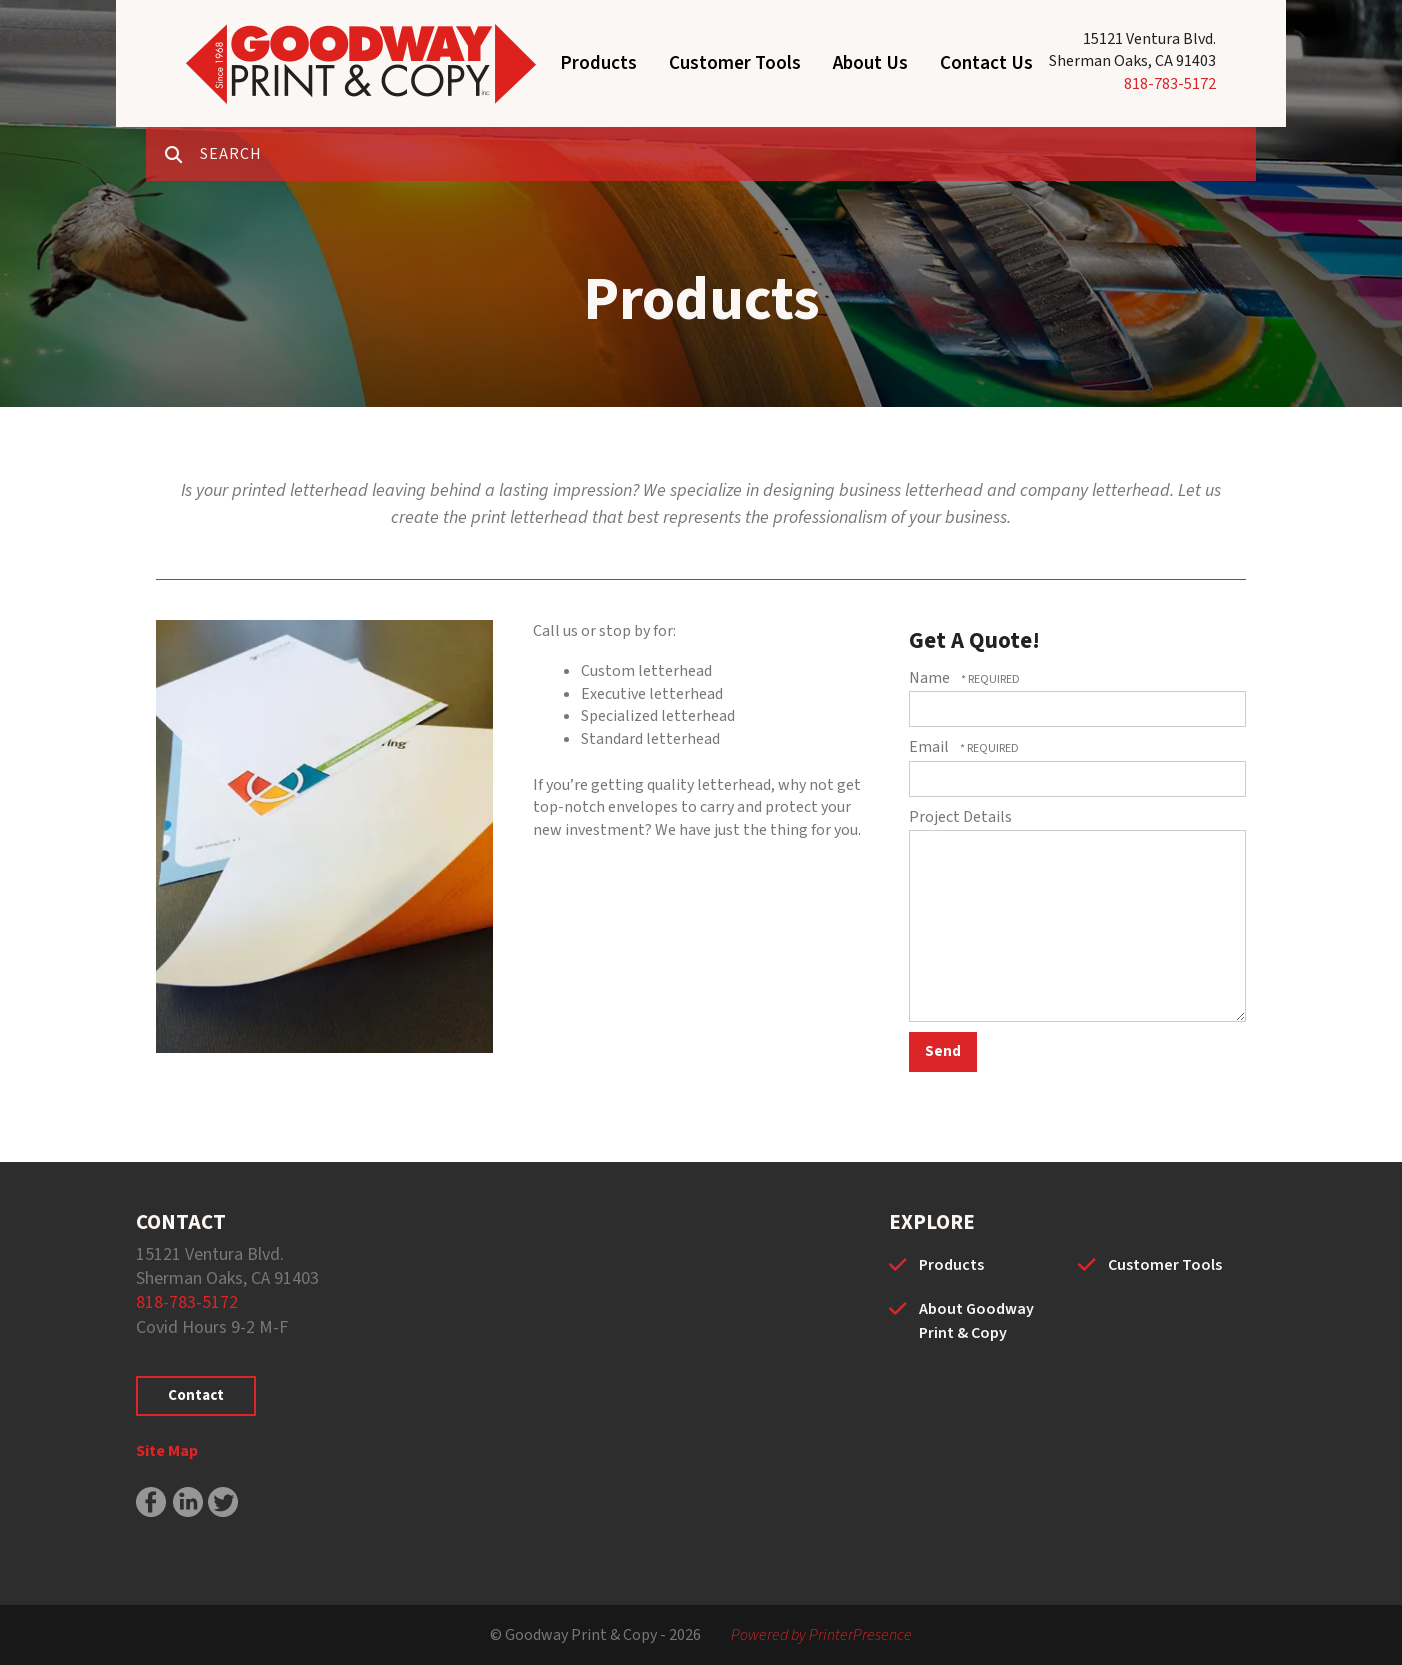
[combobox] (728, 154)
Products (598, 63)
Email (930, 747)
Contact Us (986, 63)
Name (931, 678)
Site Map (167, 1451)
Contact (196, 1395)
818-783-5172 (1170, 84)
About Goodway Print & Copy (976, 1321)
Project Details (960, 817)
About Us (870, 63)
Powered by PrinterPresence (821, 1635)
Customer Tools (735, 63)
